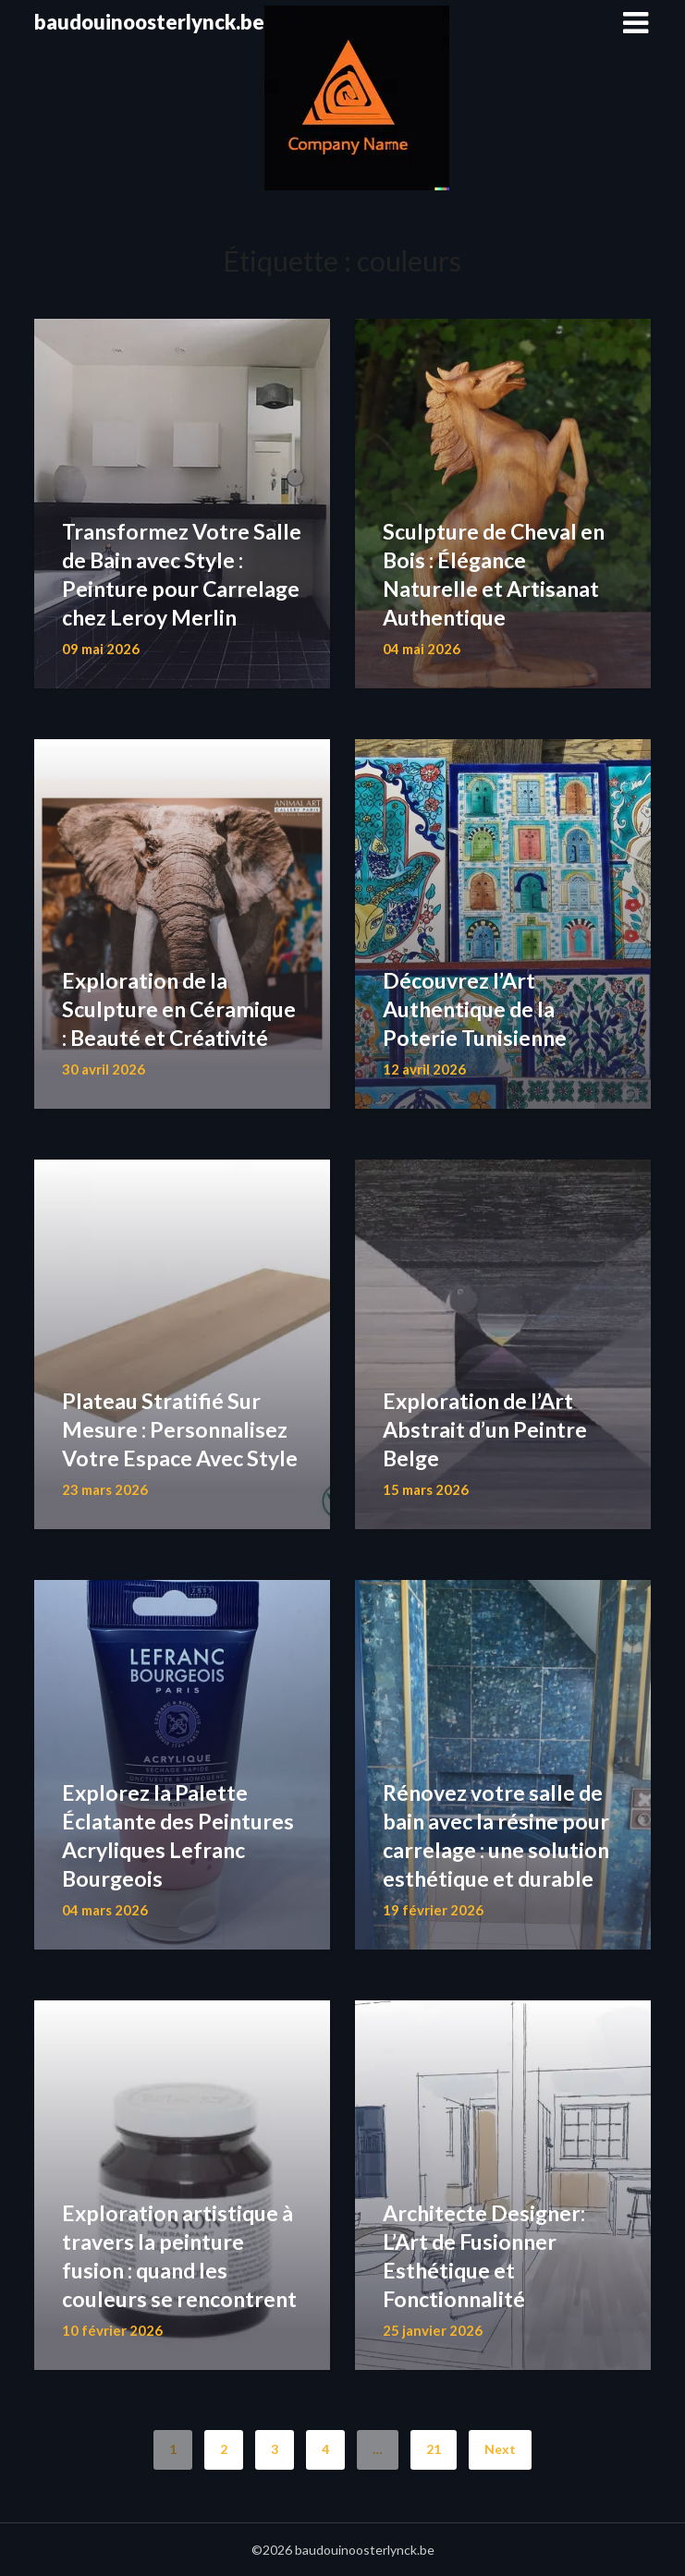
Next (500, 2449)
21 (433, 2449)
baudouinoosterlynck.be (149, 21)
